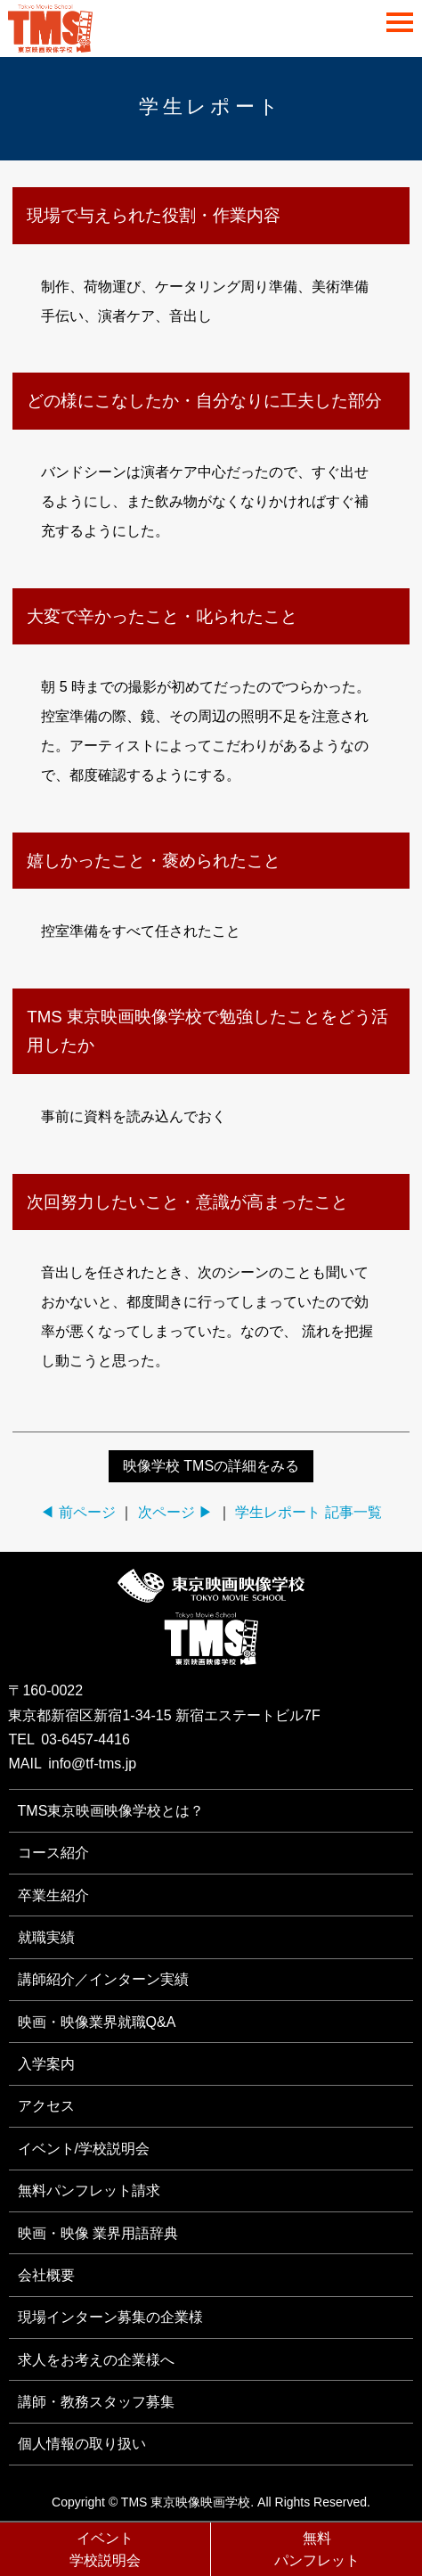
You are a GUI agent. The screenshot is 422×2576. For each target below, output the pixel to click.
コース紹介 (53, 1852)
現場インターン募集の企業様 (110, 2317)
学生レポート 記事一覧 (308, 1512)
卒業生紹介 (53, 1895)
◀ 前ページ (77, 1512)
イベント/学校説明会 (84, 2148)
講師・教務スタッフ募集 (96, 2401)
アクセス (46, 2105)
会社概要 (46, 2275)
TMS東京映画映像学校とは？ (111, 1810)
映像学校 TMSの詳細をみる (211, 1465)
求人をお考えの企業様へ (96, 2359)
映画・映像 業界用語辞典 (98, 2233)
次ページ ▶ (175, 1512)
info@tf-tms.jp (92, 1763)
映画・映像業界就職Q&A (97, 2022)
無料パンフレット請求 (89, 2190)
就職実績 (46, 1937)
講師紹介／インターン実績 (103, 1979)
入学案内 (46, 2063)
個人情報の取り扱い (82, 2443)
